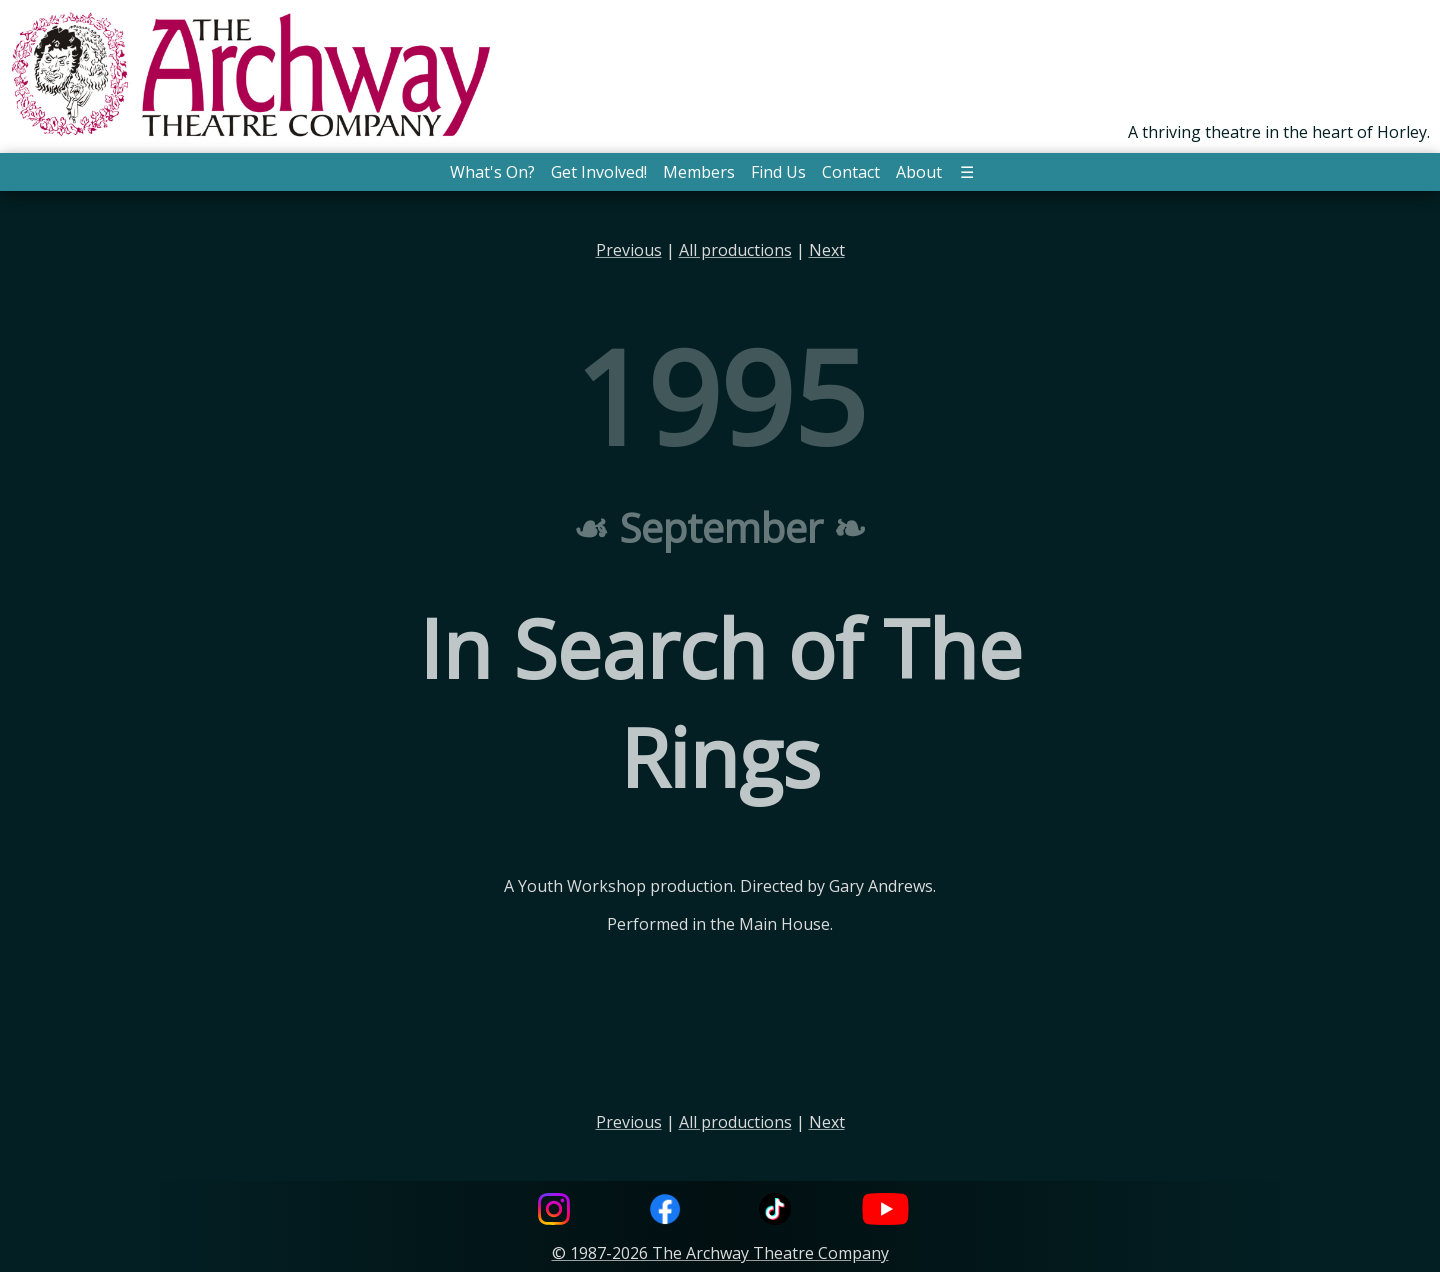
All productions (735, 250)
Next (827, 250)
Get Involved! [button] (599, 172)
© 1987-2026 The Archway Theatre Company (720, 1253)
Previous (629, 250)
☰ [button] (967, 172)
